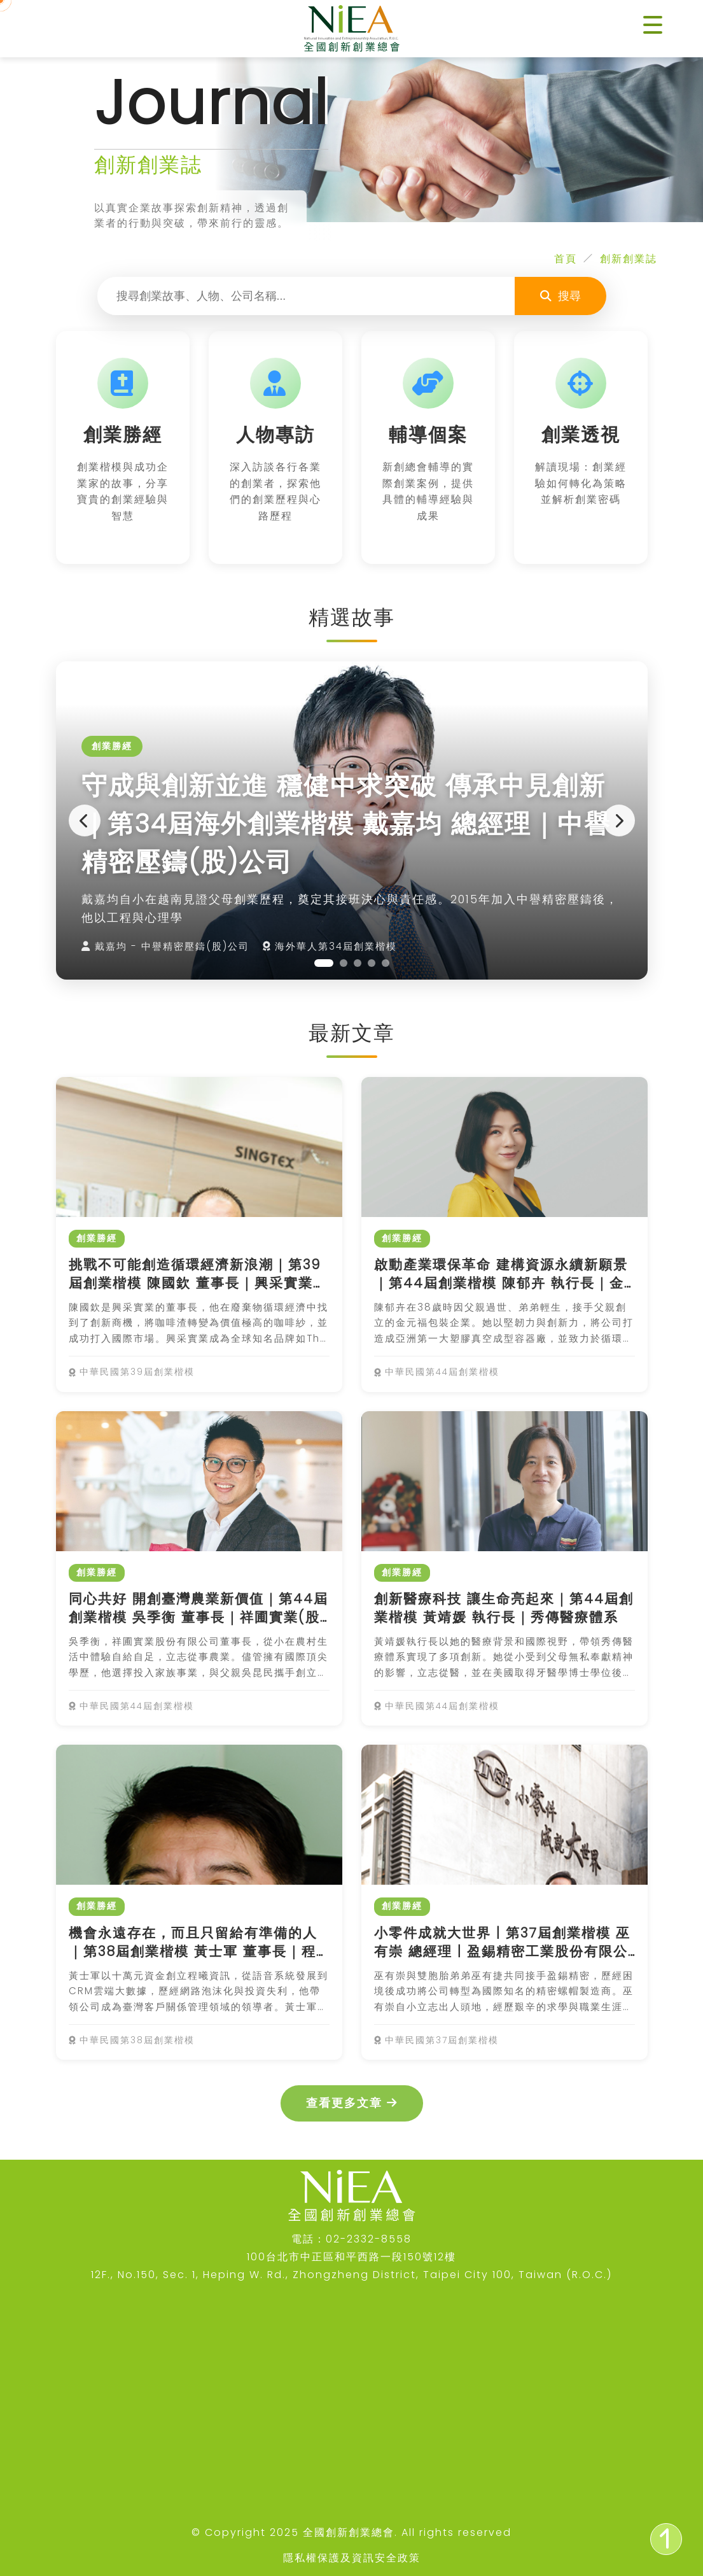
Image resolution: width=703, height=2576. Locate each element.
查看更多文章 (352, 2103)
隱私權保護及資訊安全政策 (352, 2558)
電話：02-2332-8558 (351, 2239)
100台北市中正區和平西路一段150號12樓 (351, 2256)
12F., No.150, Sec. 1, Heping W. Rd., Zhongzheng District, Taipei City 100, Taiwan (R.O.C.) (351, 2274)
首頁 (565, 258)
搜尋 (560, 296)
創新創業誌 (628, 258)
